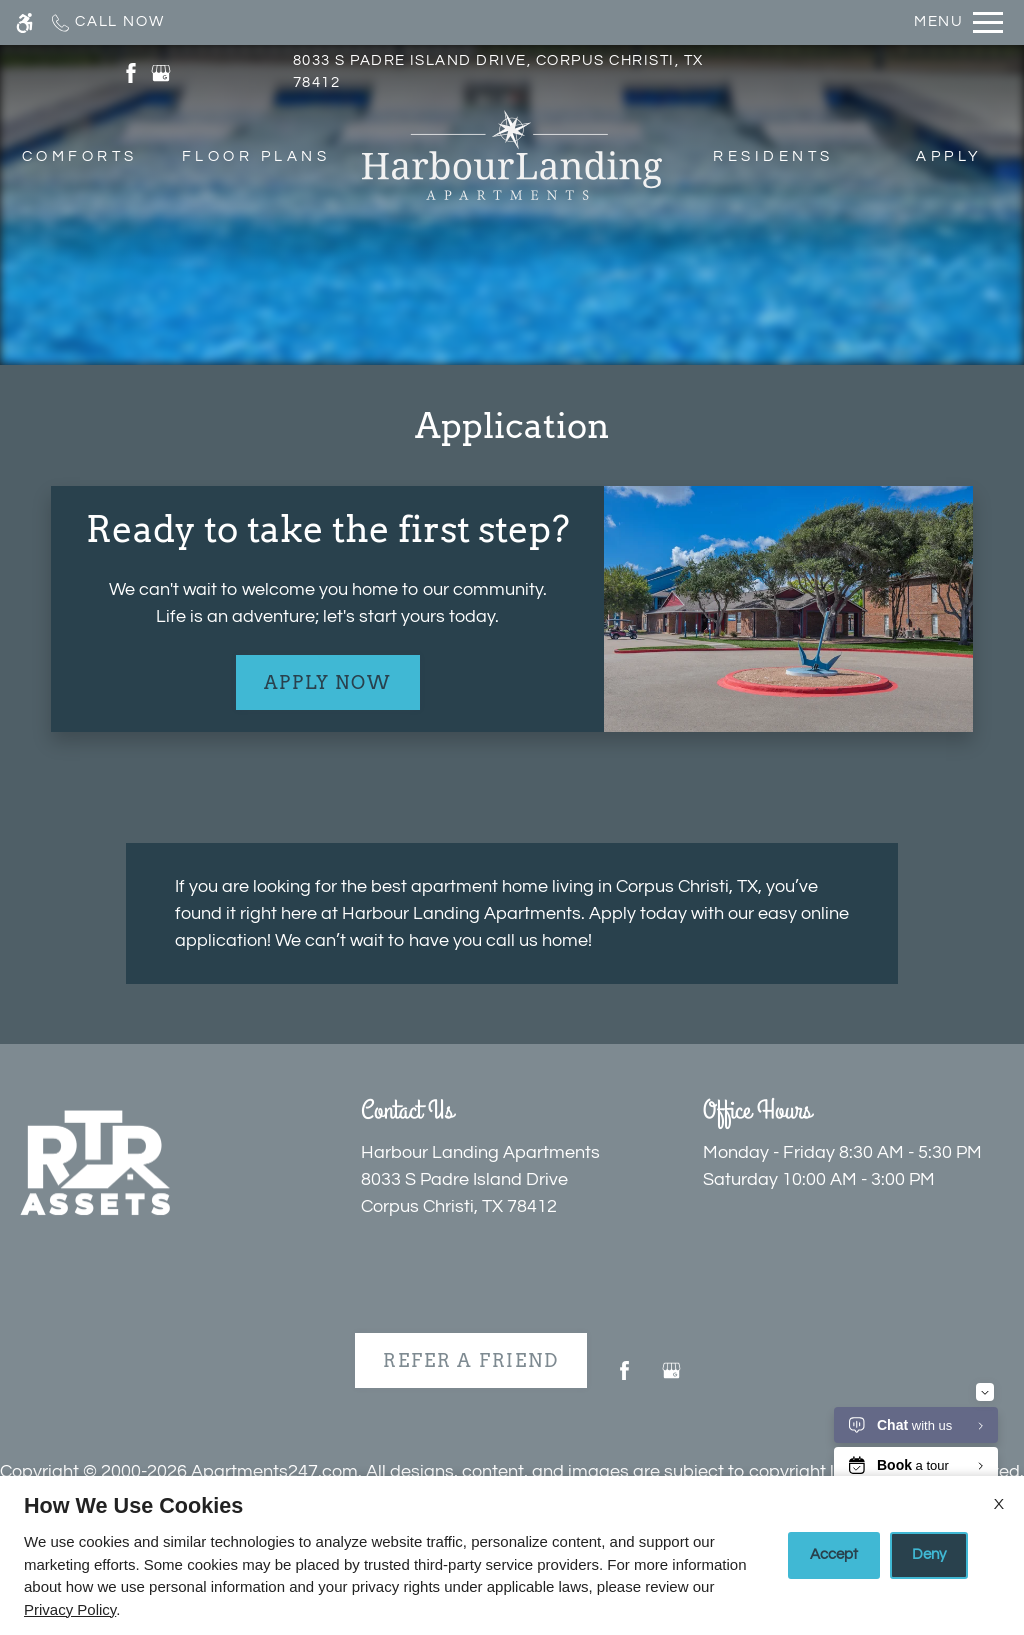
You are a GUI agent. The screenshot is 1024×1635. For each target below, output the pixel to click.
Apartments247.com (274, 1471)
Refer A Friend (470, 1360)
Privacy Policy (70, 1609)
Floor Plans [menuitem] (256, 156)
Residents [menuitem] (773, 156)
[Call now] (106, 22)
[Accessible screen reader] (24, 22)
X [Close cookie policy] (999, 1504)
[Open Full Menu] (958, 22)
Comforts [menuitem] (80, 156)
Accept (834, 1554)
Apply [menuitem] (949, 156)
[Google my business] (671, 1378)
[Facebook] (624, 1378)
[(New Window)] (131, 72)
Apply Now (328, 682)
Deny (929, 1554)
